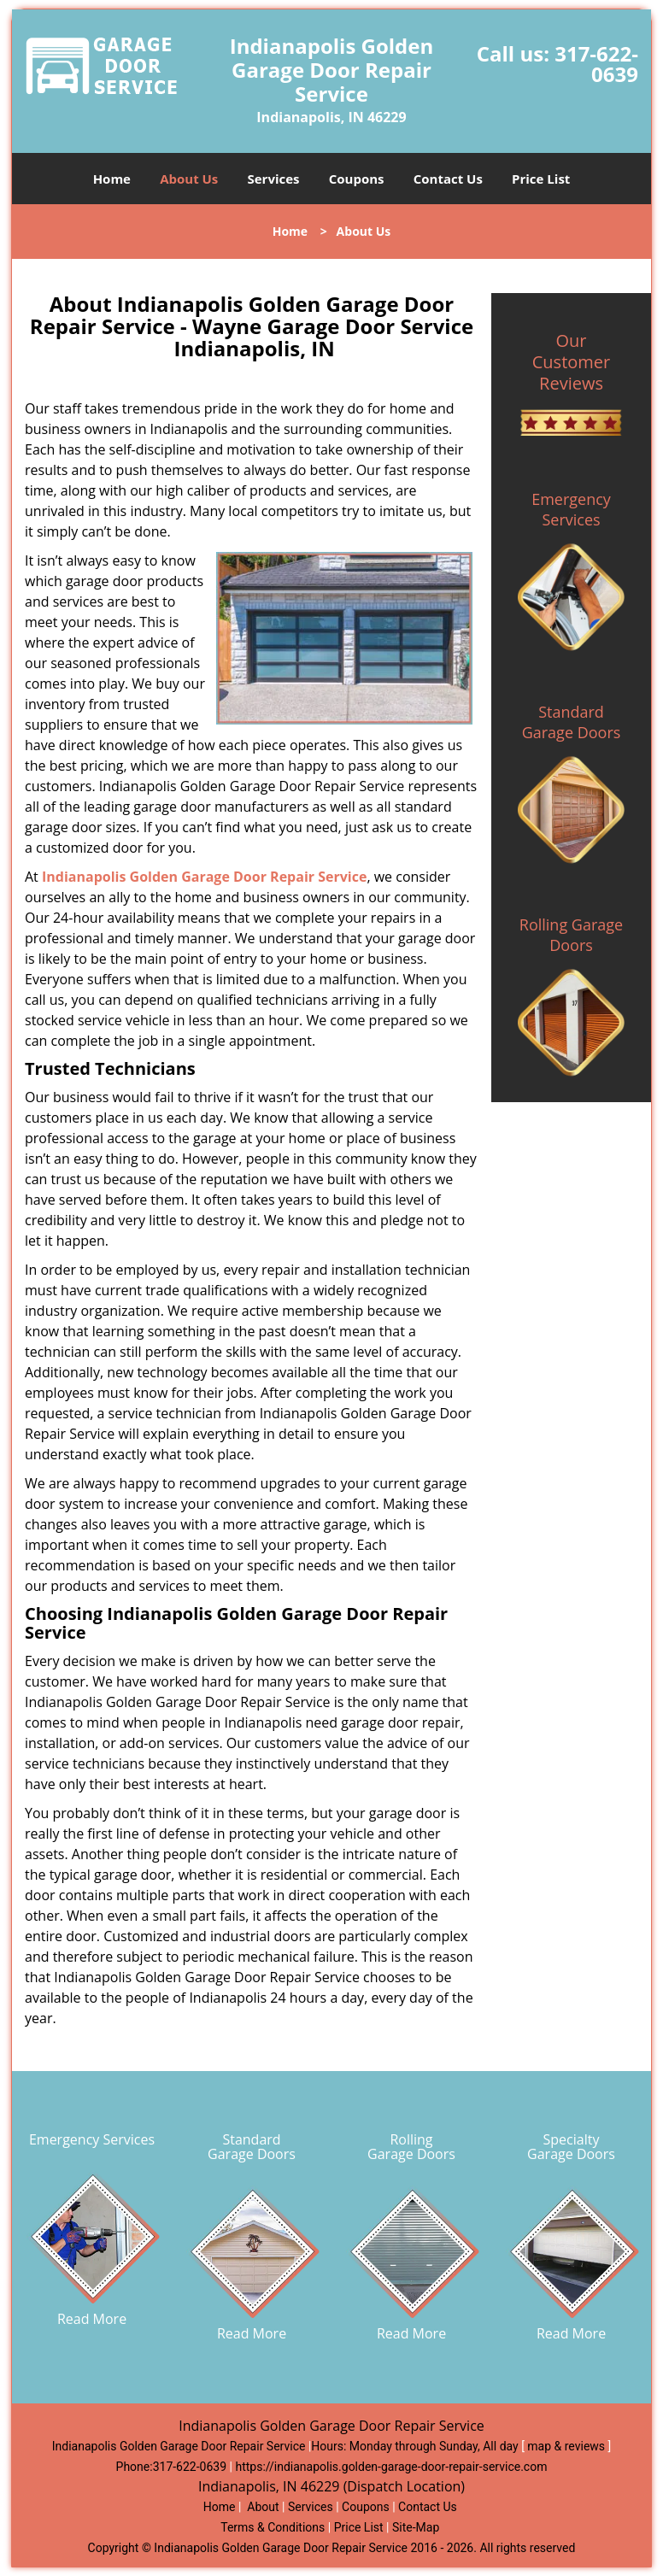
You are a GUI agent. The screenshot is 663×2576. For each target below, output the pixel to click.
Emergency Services (571, 509)
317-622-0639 (596, 63)
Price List (541, 178)
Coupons (356, 178)
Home (112, 178)
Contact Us (448, 178)
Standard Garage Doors (571, 721)
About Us (189, 178)
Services (274, 178)
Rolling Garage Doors (571, 934)
